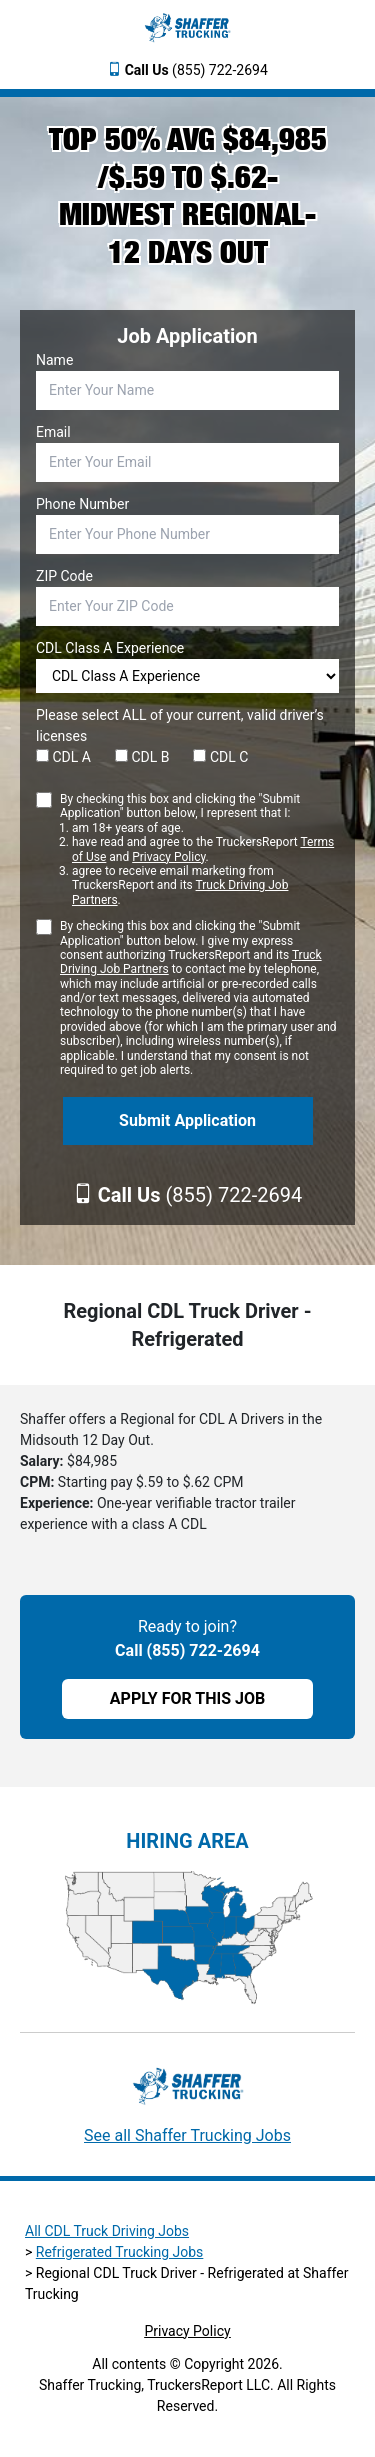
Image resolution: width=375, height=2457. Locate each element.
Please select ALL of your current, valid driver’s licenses (180, 725)
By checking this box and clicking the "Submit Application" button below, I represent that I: (199, 849)
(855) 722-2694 (196, 70)
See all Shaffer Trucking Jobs (187, 2135)
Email (53, 432)
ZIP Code (64, 576)
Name (54, 360)
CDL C (220, 757)
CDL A (63, 757)
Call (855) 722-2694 (187, 1650)
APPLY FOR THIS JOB (187, 1698)
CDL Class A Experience (110, 648)
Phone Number (82, 504)
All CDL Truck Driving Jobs (107, 2231)
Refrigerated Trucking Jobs (120, 2252)
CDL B (142, 757)
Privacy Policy (168, 857)
